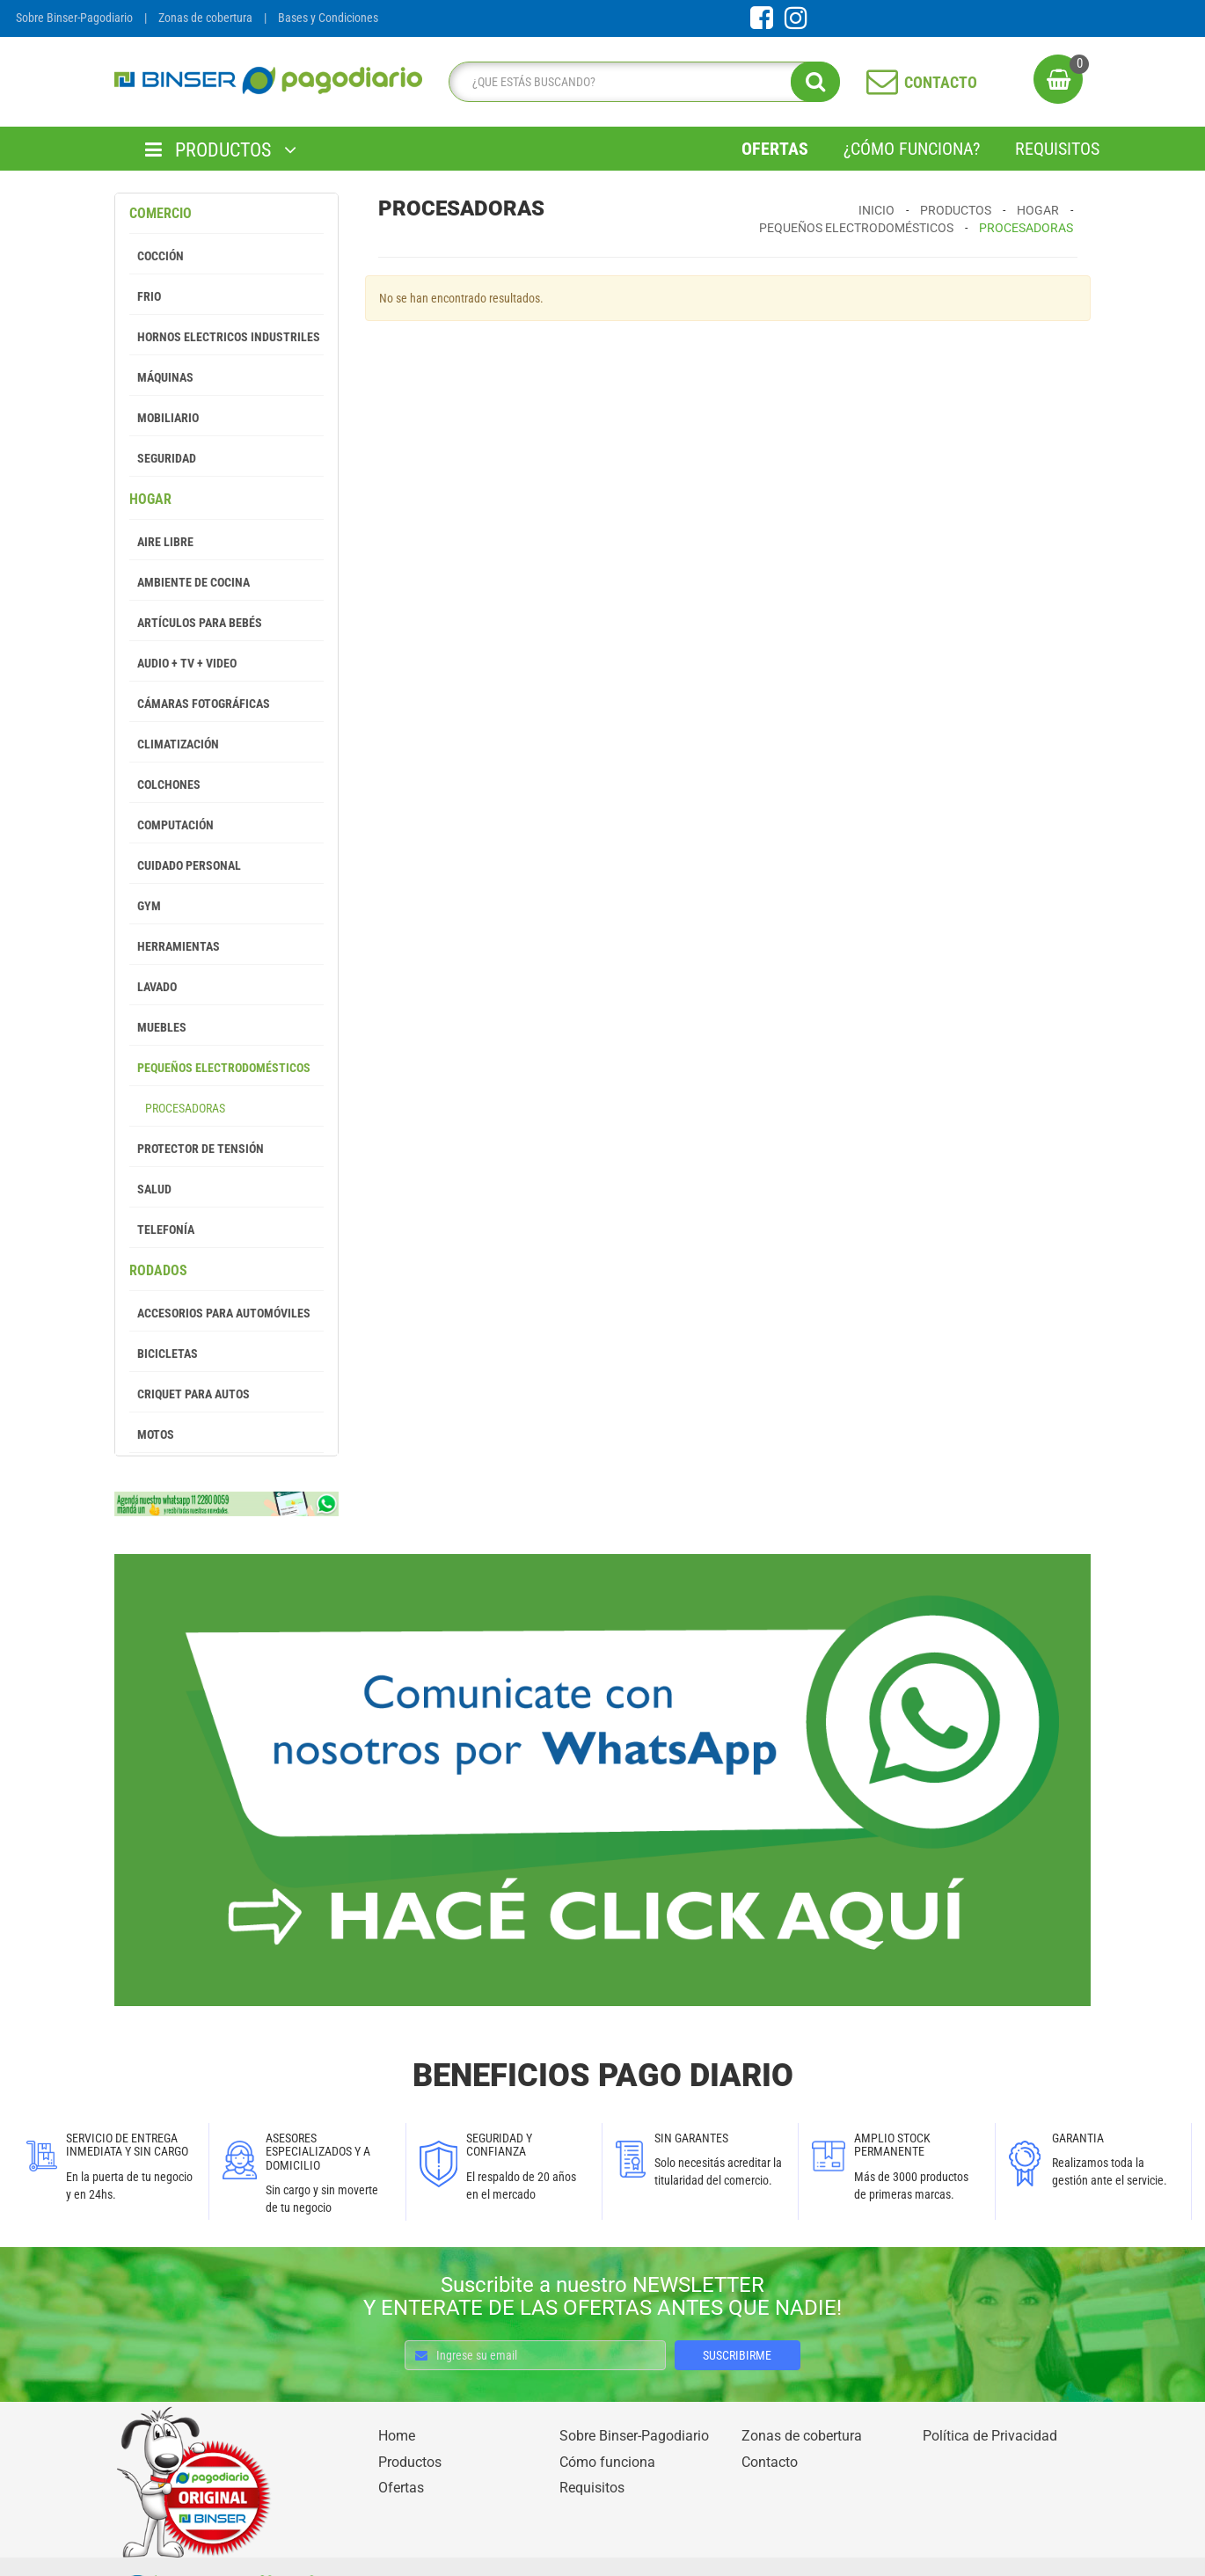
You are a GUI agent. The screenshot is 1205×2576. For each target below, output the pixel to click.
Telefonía (161, 1229)
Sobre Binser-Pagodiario (74, 18)
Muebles (157, 1027)
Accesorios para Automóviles (219, 1313)
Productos (955, 210)
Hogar (150, 499)
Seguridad (162, 458)
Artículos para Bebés (195, 623)
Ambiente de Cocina (189, 582)
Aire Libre (161, 542)
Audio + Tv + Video (183, 663)
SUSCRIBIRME (737, 2355)
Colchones (165, 784)
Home (396, 2435)
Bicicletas (163, 1353)
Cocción (156, 256)
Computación (171, 825)
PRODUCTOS (220, 150)
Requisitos (1057, 148)
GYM (145, 906)
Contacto (769, 2462)
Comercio (160, 213)
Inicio (876, 210)
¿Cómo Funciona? (912, 148)
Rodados (158, 1270)
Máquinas (161, 377)
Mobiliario (164, 418)
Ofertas (774, 148)
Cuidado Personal (185, 865)
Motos (151, 1434)
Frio (145, 296)
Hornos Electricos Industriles (224, 337)
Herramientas (174, 946)
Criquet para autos (189, 1394)
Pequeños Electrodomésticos (219, 1068)
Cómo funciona (607, 2462)
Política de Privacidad (990, 2435)
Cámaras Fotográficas (199, 704)
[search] (639, 82)
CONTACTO (921, 81)
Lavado (153, 987)
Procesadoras (177, 1108)
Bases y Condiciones (328, 18)
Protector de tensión (196, 1149)
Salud (150, 1189)
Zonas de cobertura (205, 18)
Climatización (174, 744)
